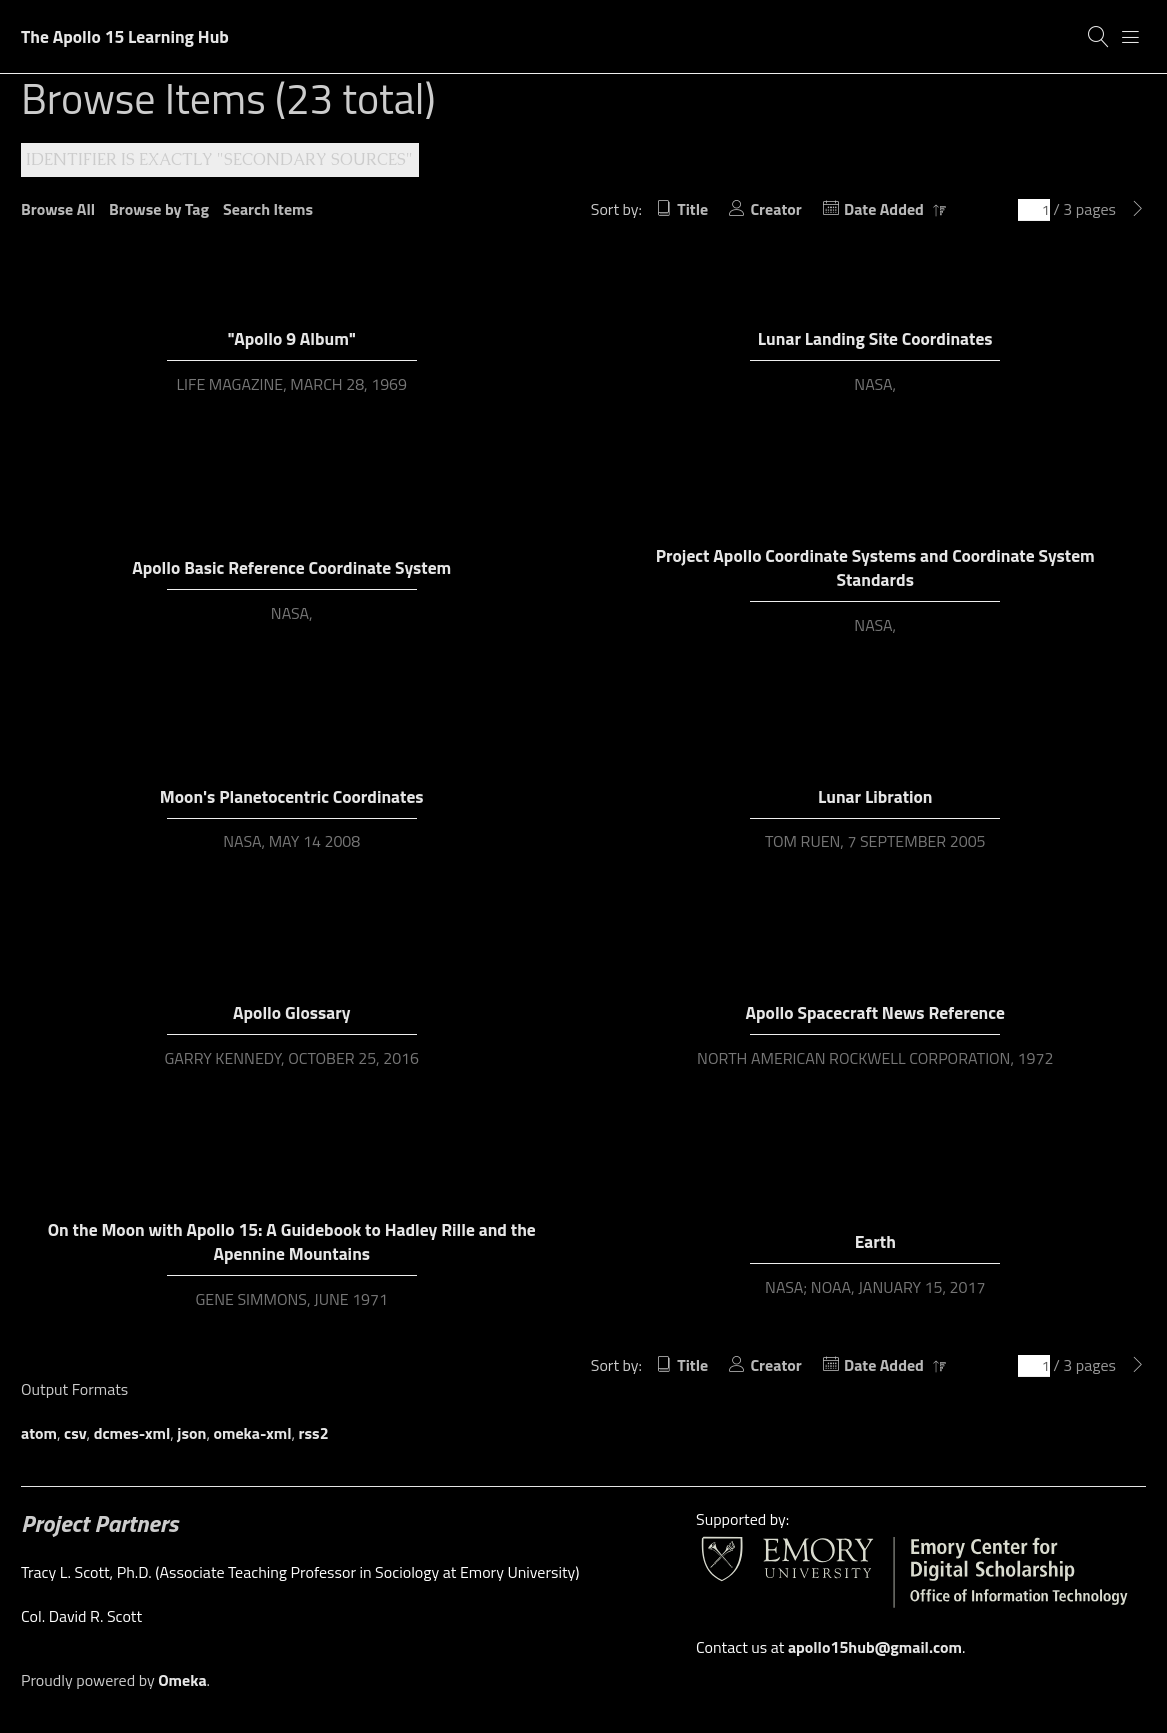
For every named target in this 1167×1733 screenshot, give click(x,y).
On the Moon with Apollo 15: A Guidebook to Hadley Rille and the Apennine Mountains (292, 1242)
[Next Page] (1138, 209)
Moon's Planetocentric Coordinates (292, 796)
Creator (775, 209)
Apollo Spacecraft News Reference (875, 1012)
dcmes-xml (132, 1433)
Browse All (58, 209)
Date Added (885, 209)
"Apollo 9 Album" (292, 338)
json (191, 1433)
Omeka (182, 1680)
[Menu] (1131, 37)
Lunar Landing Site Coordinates (875, 338)
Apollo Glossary (291, 1012)
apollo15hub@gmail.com (875, 1647)
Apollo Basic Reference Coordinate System (291, 567)
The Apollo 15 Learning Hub (125, 36)
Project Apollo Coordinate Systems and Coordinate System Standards (875, 568)
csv (75, 1433)
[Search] (1099, 37)
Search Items (268, 209)
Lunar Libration (875, 796)
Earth (875, 1241)
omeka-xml (253, 1433)
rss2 (314, 1433)
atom (39, 1433)
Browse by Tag (159, 209)
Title (692, 209)
